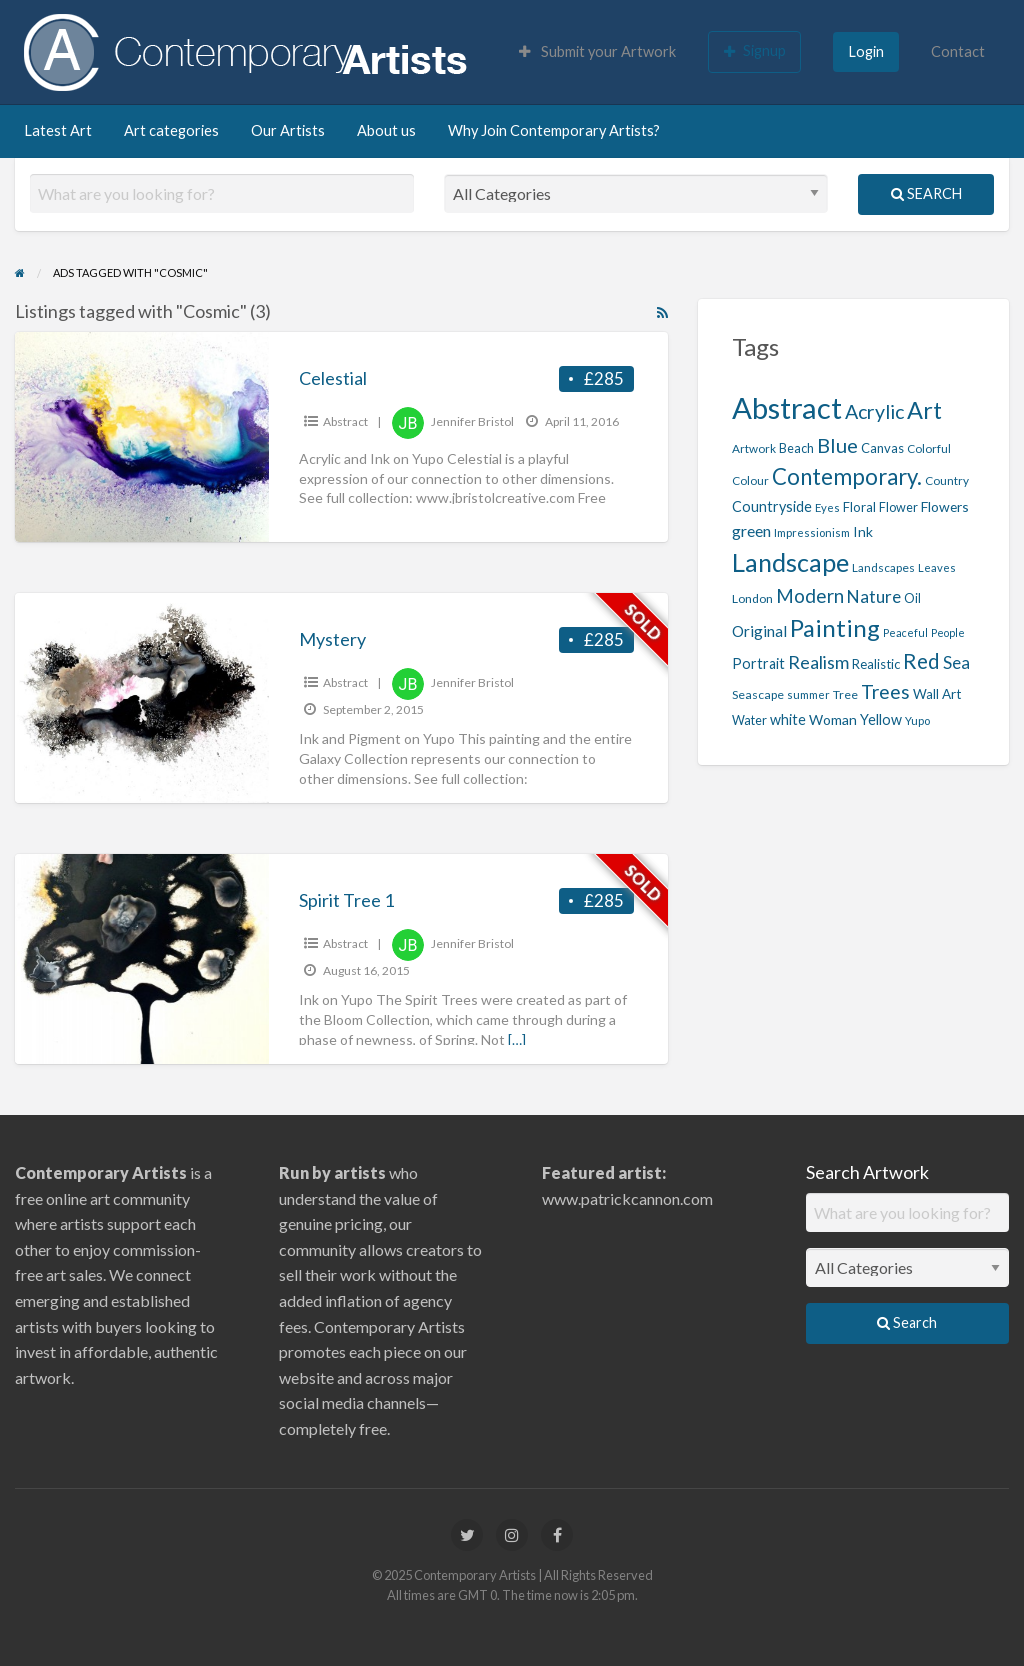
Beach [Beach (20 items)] (796, 448)
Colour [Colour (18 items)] (750, 480)
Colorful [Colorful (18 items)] (929, 448)
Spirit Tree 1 (346, 900)
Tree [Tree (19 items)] (845, 694)
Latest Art (58, 130)
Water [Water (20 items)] (749, 720)
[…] (517, 1039)
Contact (958, 51)
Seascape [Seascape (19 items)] (758, 694)
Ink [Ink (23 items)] (863, 531)
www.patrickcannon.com (627, 1198)
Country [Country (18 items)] (947, 480)
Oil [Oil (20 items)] (912, 598)
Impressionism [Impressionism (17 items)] (812, 532)
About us (386, 130)
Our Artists (288, 130)
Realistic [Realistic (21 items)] (876, 664)
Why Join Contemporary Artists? (554, 130)
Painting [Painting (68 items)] (835, 627)
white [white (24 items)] (788, 719)
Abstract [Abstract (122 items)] (787, 407)
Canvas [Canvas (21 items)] (882, 448)
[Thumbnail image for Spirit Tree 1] (142, 959)
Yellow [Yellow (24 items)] (881, 719)
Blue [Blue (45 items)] (837, 445)
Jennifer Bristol (472, 421)
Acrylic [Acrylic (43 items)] (874, 411)
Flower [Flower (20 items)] (898, 507)
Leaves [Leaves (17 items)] (937, 567)
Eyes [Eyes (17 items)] (827, 507)
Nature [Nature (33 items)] (874, 596)
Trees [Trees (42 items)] (885, 691)
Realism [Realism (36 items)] (818, 662)
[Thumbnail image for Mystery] (142, 698)
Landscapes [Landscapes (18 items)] (883, 567)
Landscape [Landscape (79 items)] (790, 562)
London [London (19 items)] (752, 598)
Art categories (171, 130)
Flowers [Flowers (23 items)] (945, 506)
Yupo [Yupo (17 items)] (917, 720)
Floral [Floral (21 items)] (859, 507)
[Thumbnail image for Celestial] (142, 437)
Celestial (333, 378)
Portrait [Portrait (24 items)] (758, 663)
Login (866, 51)
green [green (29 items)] (751, 530)
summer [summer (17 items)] (808, 694)
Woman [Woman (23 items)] (833, 719)
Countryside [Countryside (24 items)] (772, 506)
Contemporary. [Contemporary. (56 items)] (847, 476)
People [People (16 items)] (948, 632)
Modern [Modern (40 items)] (810, 595)
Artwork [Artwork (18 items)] (754, 448)
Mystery (332, 639)
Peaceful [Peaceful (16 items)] (905, 632)
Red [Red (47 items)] (921, 661)
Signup (755, 51)
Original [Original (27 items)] (759, 631)
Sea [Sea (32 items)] (956, 662)
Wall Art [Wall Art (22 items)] (937, 694)
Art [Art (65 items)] (924, 410)
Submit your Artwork (597, 51)
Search (926, 193)
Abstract (345, 421)
